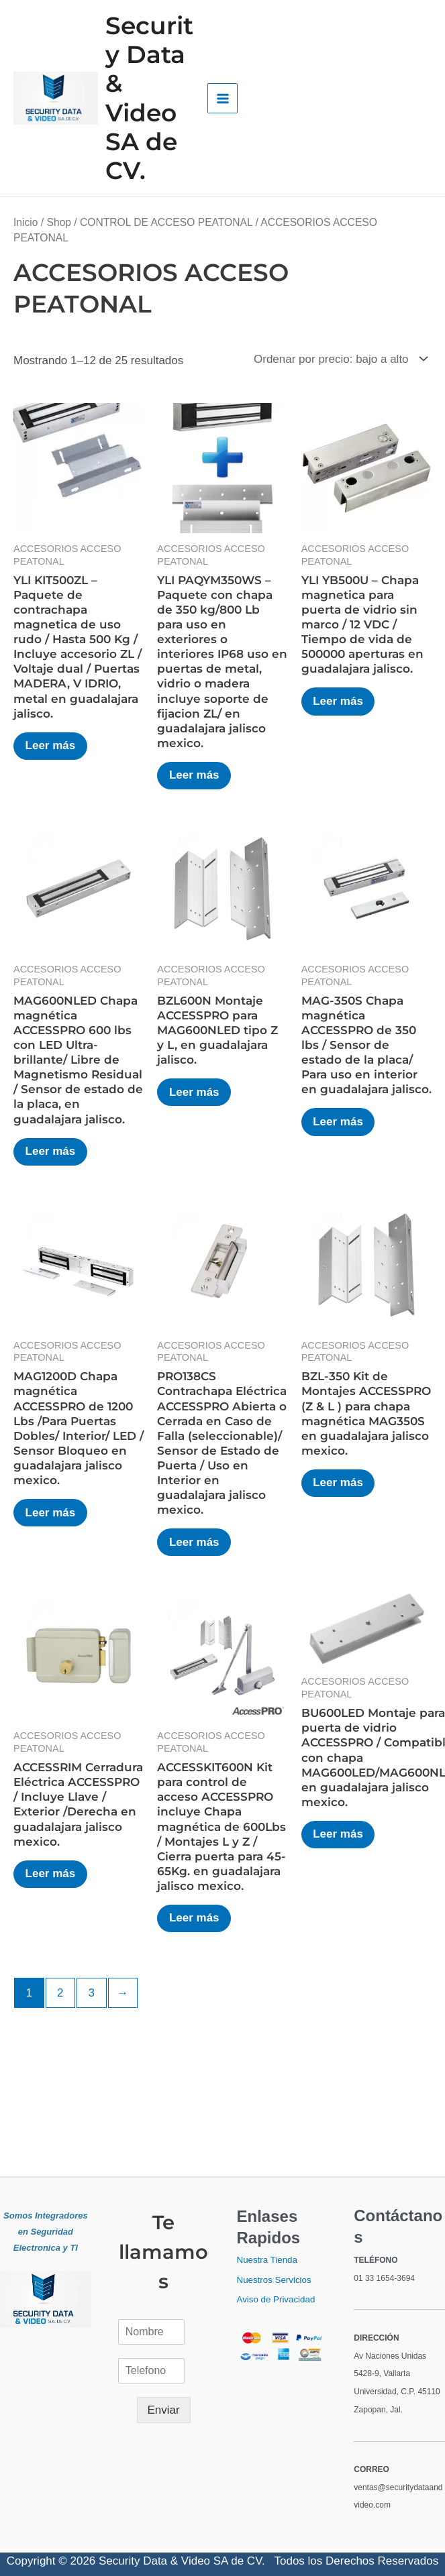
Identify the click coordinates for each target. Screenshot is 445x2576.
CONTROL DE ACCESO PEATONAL (166, 222)
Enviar (164, 2410)
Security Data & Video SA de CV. (149, 98)
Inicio (25, 222)
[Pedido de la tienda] (338, 358)
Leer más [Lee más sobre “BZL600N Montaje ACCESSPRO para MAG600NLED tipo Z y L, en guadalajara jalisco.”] (195, 1092)
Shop (59, 222)
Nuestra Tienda (267, 2260)
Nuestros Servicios (274, 2280)
